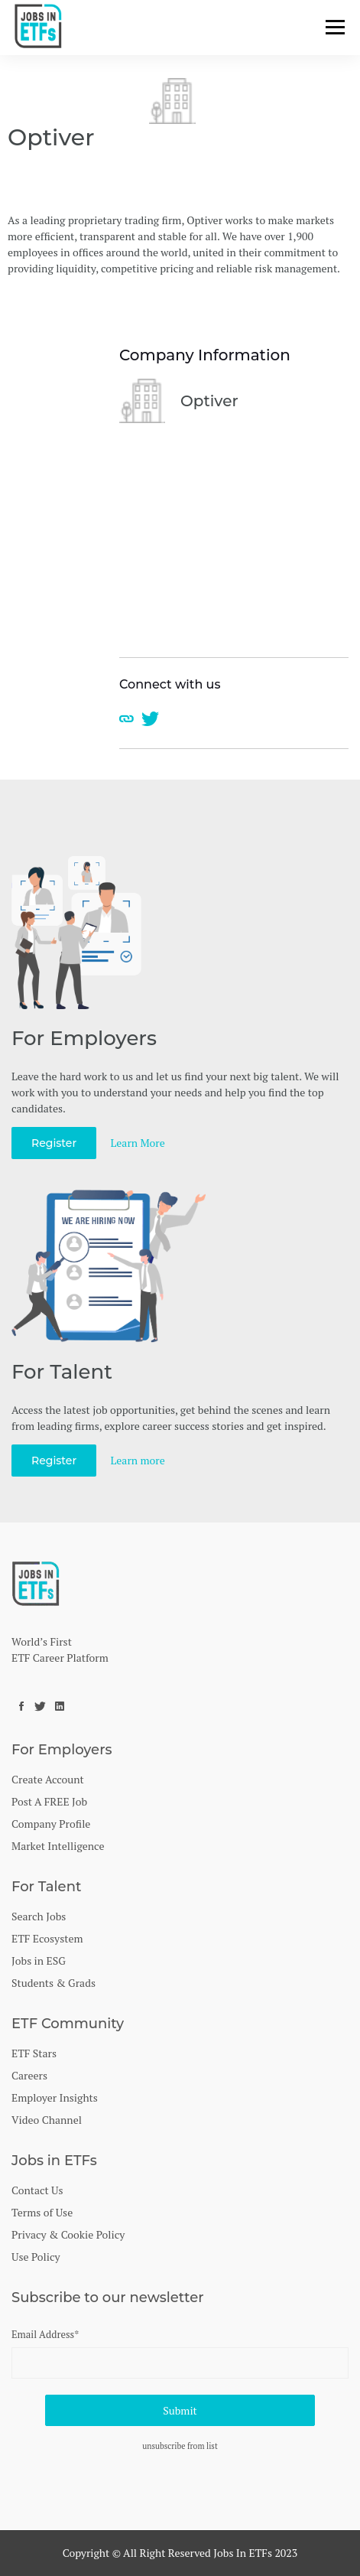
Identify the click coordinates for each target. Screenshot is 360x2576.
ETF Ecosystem (47, 1938)
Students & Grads (53, 1982)
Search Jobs (38, 1916)
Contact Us (37, 2190)
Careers (29, 2075)
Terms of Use (42, 2212)
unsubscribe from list (180, 2446)
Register (53, 1143)
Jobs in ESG (38, 1960)
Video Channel (46, 2119)
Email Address (45, 2334)
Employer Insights (54, 2097)
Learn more (138, 1460)
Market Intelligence (57, 1845)
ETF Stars (34, 2053)
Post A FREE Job (49, 1801)
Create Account (47, 1779)
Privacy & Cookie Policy (68, 2234)
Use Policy (35, 2256)
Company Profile (50, 1823)
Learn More (138, 1142)
